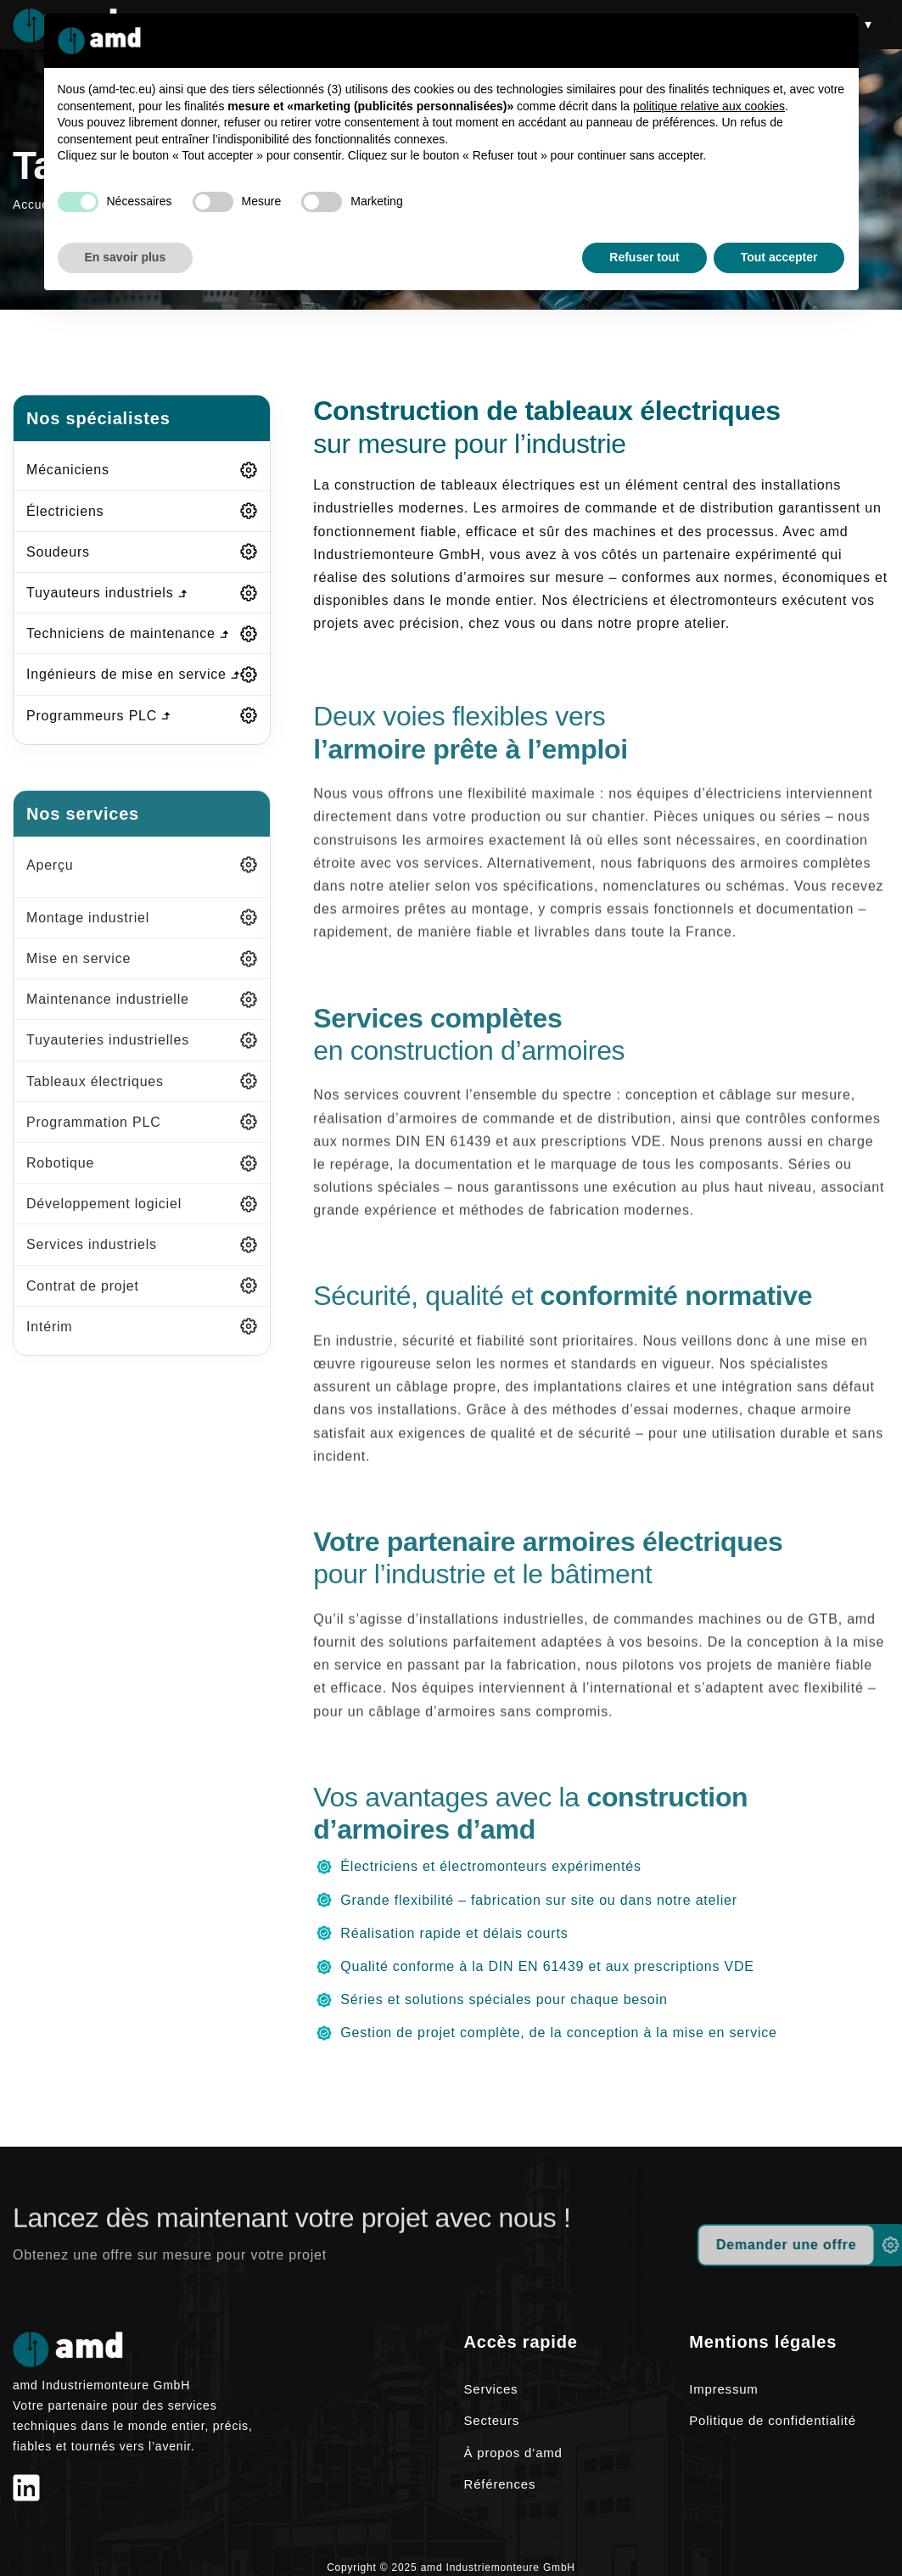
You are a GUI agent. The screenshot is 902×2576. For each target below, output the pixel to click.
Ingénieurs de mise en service (132, 674)
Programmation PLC (93, 1141)
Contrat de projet (82, 1305)
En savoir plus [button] (125, 257)
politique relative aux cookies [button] (709, 106)
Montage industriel (87, 937)
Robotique (60, 1182)
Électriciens (65, 511)
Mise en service (78, 978)
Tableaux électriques (95, 1101)
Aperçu (50, 884)
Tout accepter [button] (779, 257)
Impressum (723, 2389)
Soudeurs (58, 552)
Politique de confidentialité (772, 2420)
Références (500, 2484)
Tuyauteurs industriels (106, 592)
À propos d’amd (513, 2452)
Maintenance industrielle (107, 1018)
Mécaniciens (67, 469)
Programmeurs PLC (98, 715)
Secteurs (492, 2420)
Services (491, 2389)
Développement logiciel (104, 1223)
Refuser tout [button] (644, 257)
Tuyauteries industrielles (107, 1060)
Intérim (49, 1346)
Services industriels (91, 1264)
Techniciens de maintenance (127, 633)
